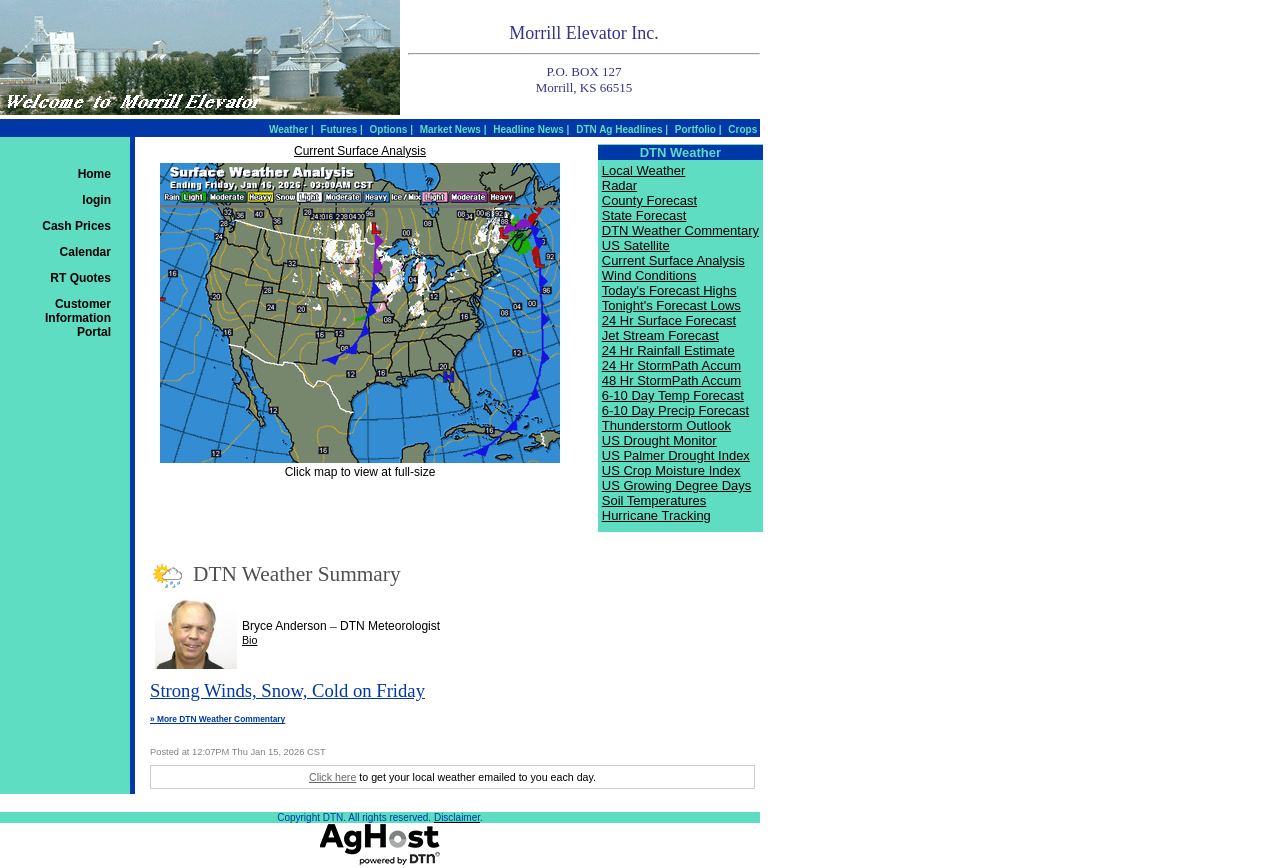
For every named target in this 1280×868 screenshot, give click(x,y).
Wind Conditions (649, 275)
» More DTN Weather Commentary (217, 719)
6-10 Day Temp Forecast (673, 395)
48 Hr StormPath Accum (671, 380)
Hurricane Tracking (656, 515)
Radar (619, 185)
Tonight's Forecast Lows (671, 305)
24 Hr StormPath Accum (671, 365)
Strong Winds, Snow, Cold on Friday (287, 690)
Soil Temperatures (654, 500)
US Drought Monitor (659, 440)
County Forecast (649, 200)
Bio (249, 640)
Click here (332, 777)
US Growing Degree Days (677, 485)
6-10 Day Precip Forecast (675, 410)
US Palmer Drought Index (676, 455)
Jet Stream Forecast (660, 335)
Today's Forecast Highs (669, 290)
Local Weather (644, 170)
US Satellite (636, 245)
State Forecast (644, 215)
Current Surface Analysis (360, 151)
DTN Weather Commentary (680, 230)
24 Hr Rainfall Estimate (668, 350)
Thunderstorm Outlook (666, 425)
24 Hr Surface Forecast (669, 320)
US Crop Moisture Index (671, 470)
